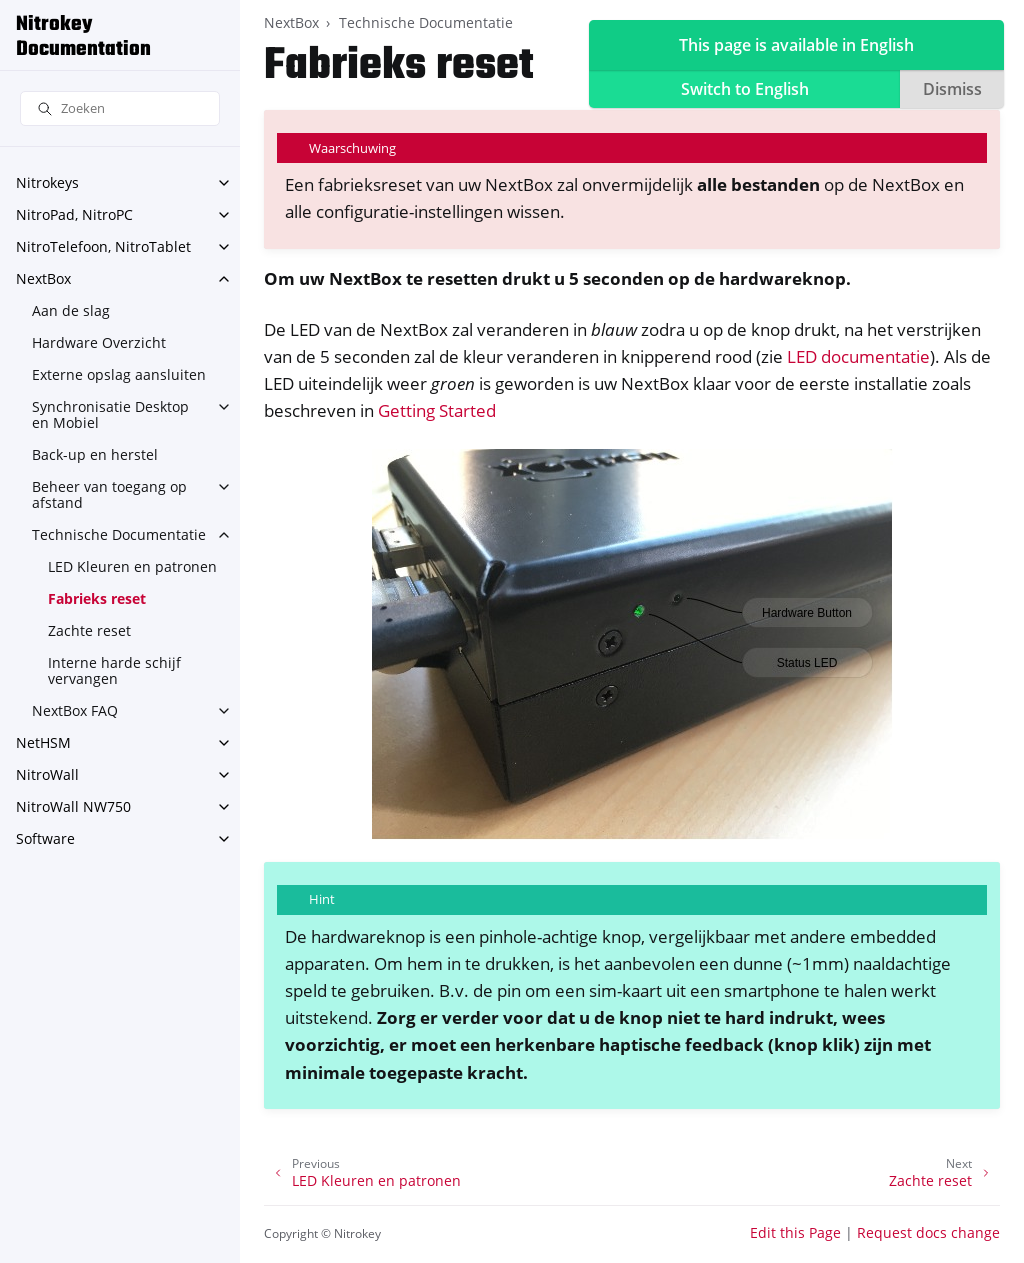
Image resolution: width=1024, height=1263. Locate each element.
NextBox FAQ (75, 710)
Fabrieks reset (97, 598)
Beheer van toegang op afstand (109, 494)
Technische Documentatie (119, 534)
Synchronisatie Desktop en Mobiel (110, 414)
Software (45, 838)
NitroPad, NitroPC (74, 214)
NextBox (43, 278)
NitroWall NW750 (73, 806)
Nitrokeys (47, 182)
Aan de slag (71, 310)
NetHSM (43, 742)
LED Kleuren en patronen (132, 566)
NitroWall (47, 774)
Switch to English (745, 89)
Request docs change (928, 1232)
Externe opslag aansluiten (119, 374)
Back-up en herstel (95, 454)
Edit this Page (795, 1232)
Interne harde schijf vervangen (114, 670)
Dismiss (952, 89)
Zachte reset (89, 630)
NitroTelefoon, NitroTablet (103, 246)
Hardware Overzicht (99, 342)
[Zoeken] (120, 108)
